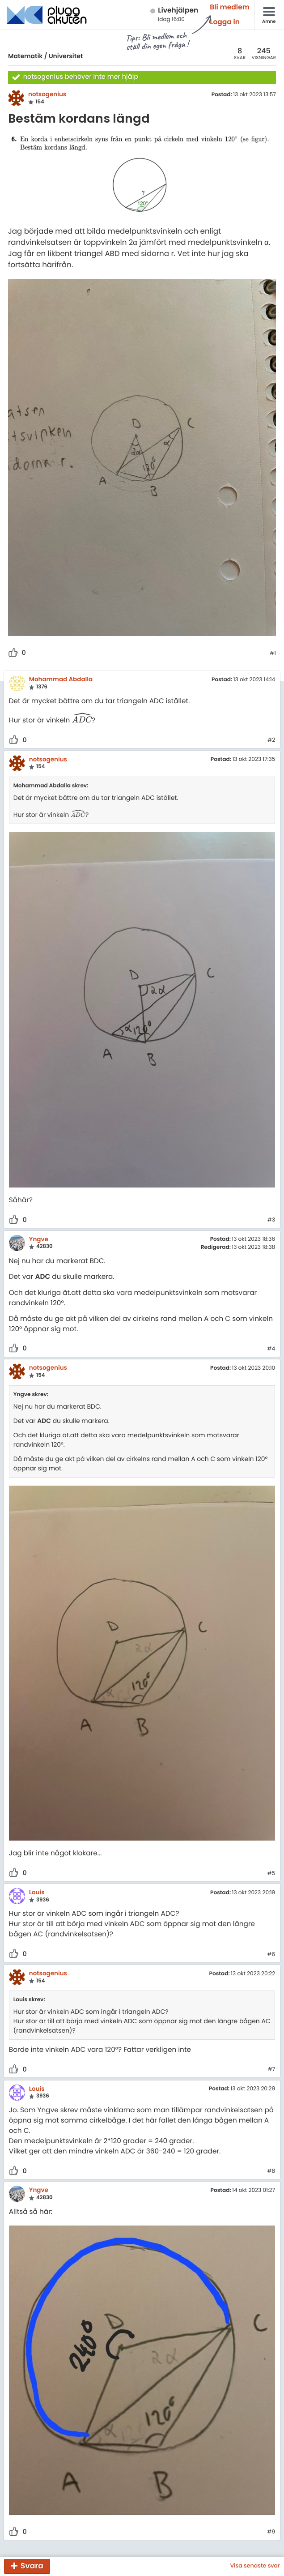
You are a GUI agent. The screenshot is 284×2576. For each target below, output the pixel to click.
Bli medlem (230, 7)
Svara (32, 2565)
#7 (271, 2069)
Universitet (66, 55)
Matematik (25, 55)
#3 (271, 1220)
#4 (271, 1349)
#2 (271, 740)
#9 (271, 2532)
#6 (271, 1954)
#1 (273, 653)
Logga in (225, 22)
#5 (271, 1873)
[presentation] (82, 720)
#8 (271, 2171)
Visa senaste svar (255, 2566)
